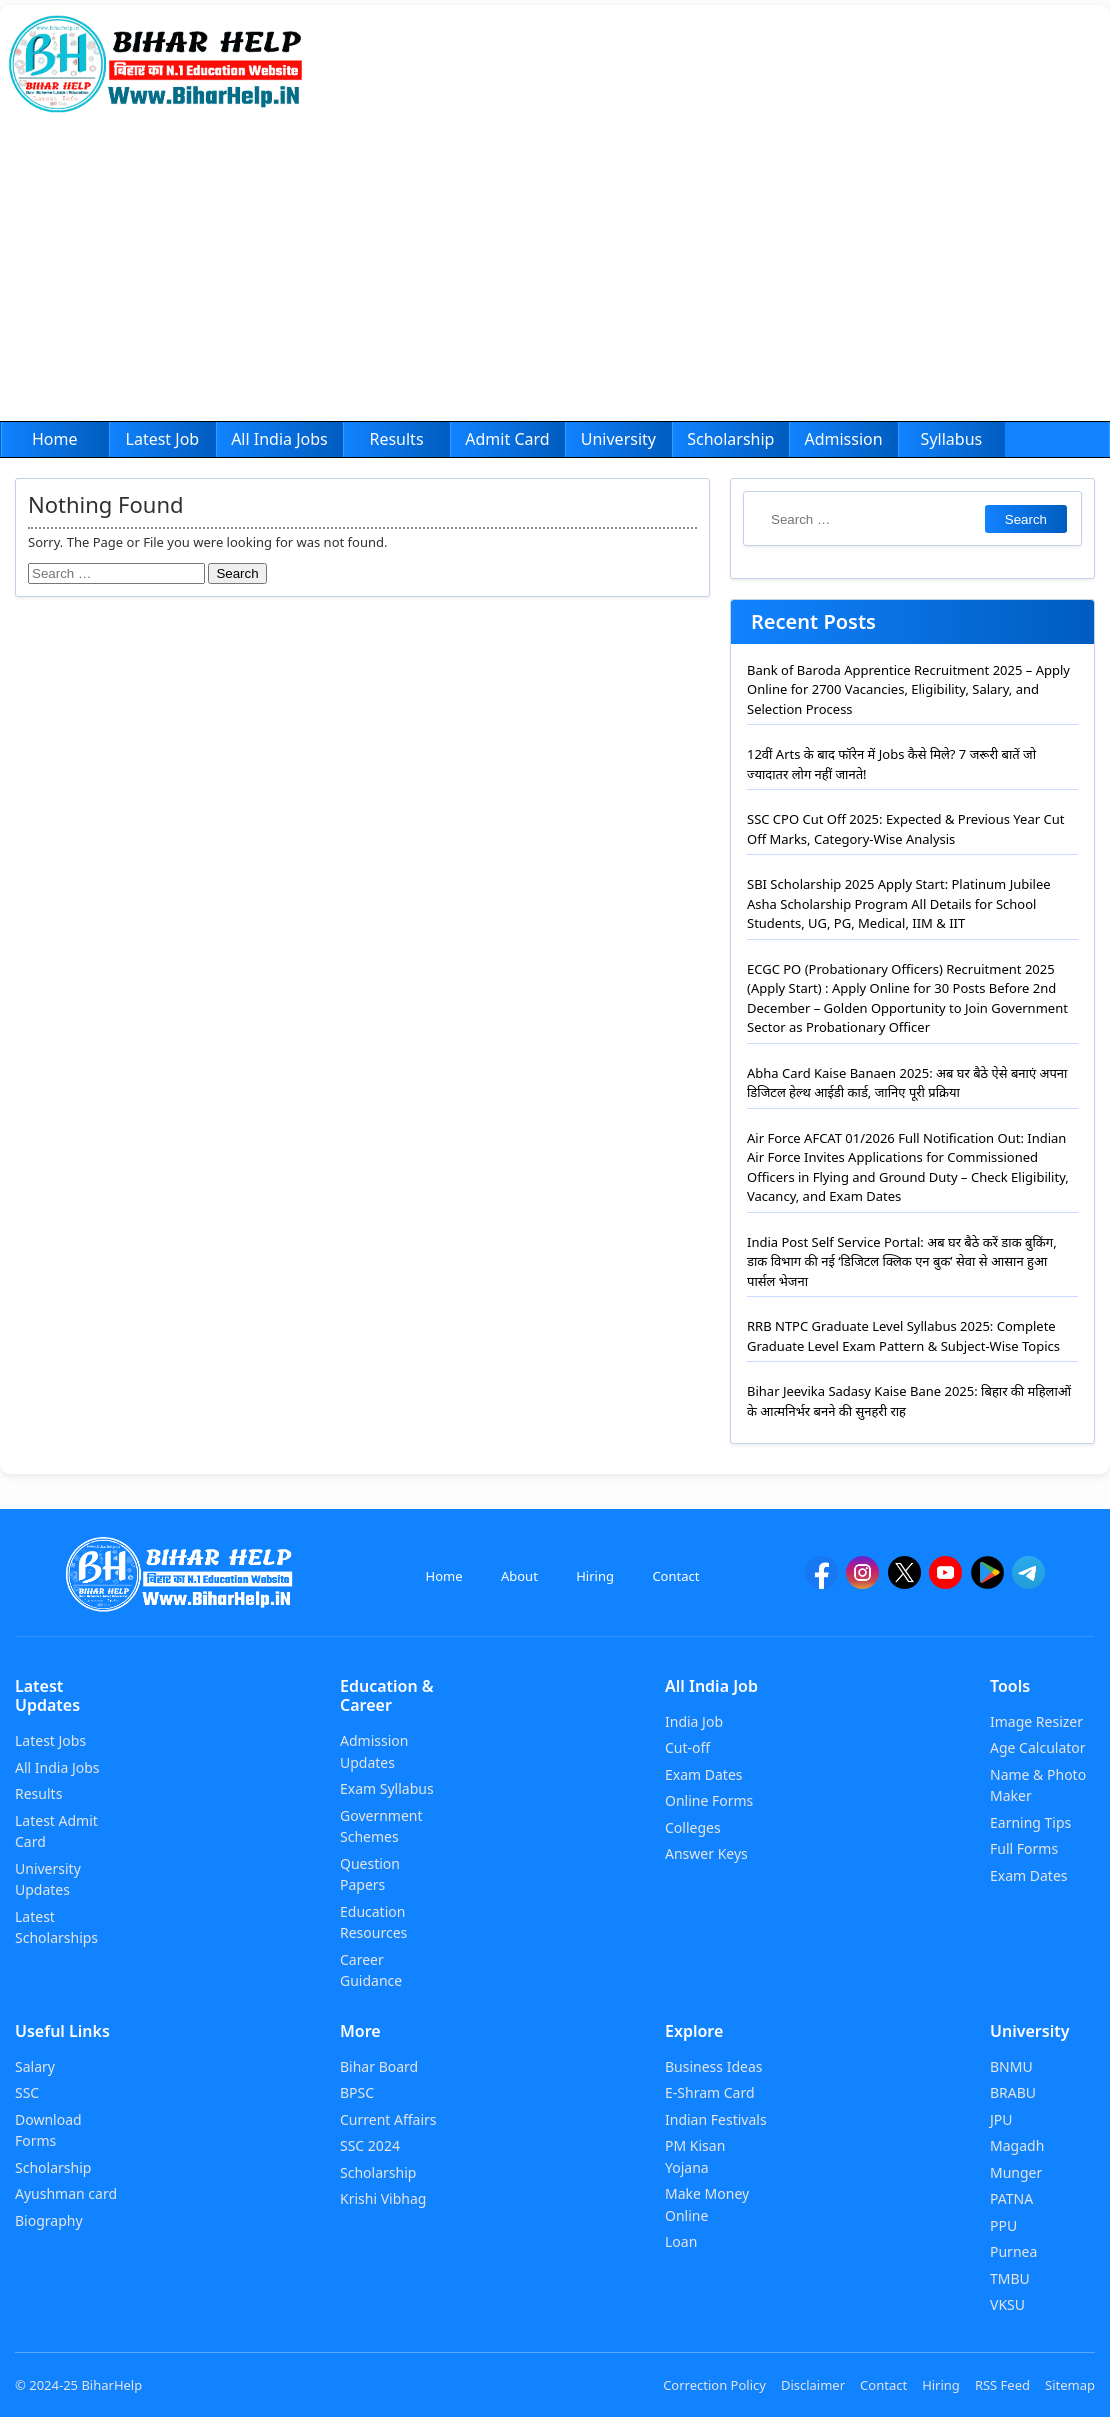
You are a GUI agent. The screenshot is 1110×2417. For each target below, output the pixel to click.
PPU (1003, 2225)
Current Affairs (388, 2119)
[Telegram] (1028, 1581)
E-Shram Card (710, 2092)
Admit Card (507, 439)
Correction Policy (714, 2385)
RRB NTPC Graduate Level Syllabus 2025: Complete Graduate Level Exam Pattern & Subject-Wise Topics (903, 1336)
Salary (35, 2066)
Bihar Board (379, 2066)
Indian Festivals (716, 2119)
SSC (27, 2092)
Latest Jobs (50, 1740)
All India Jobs (279, 439)
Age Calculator (1038, 1747)
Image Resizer (1036, 1721)
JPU (1001, 2119)
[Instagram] (862, 1581)
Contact (675, 1576)
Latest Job (163, 439)
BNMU (1011, 2066)
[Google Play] (987, 1581)
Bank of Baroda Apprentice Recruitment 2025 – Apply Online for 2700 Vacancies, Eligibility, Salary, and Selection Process (908, 689)
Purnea (1013, 2251)
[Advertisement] (555, 271)
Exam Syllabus (387, 1788)
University (618, 439)
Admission (843, 439)
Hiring (595, 1576)
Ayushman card (66, 2193)
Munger (1016, 2172)
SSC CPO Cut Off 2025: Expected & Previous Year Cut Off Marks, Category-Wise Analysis (905, 829)
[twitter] (904, 1581)
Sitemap (1070, 2385)
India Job (694, 1721)
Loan (681, 2241)
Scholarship (730, 439)
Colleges (693, 1827)
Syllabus (952, 439)
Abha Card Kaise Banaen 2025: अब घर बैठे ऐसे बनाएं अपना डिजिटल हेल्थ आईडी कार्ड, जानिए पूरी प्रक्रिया (907, 1083)
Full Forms (1024, 1848)
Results (396, 439)
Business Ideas (713, 2066)
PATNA (1011, 2198)
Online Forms (709, 1800)
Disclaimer (813, 2385)
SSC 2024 (370, 2145)
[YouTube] (945, 1581)
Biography (49, 2220)
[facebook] (821, 1581)
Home (55, 439)
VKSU (1007, 2304)
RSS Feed (1002, 2385)
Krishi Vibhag (383, 2198)
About (519, 1576)
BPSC (357, 2092)
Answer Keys (706, 1853)
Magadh (1017, 2145)
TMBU (1010, 2278)
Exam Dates (704, 1774)
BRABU (1013, 2092)
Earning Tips (1030, 1822)
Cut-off (687, 1747)
